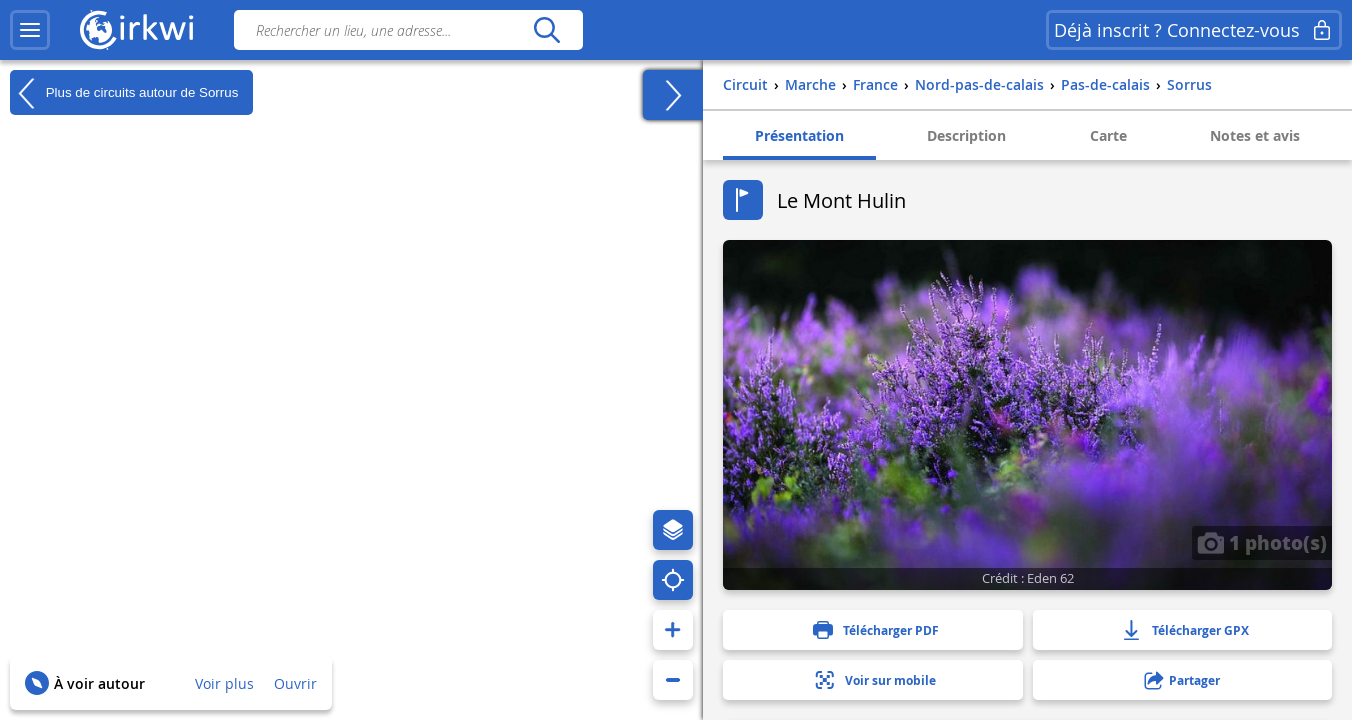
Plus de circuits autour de (124, 93)
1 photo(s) (1262, 542)
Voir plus (224, 683)
